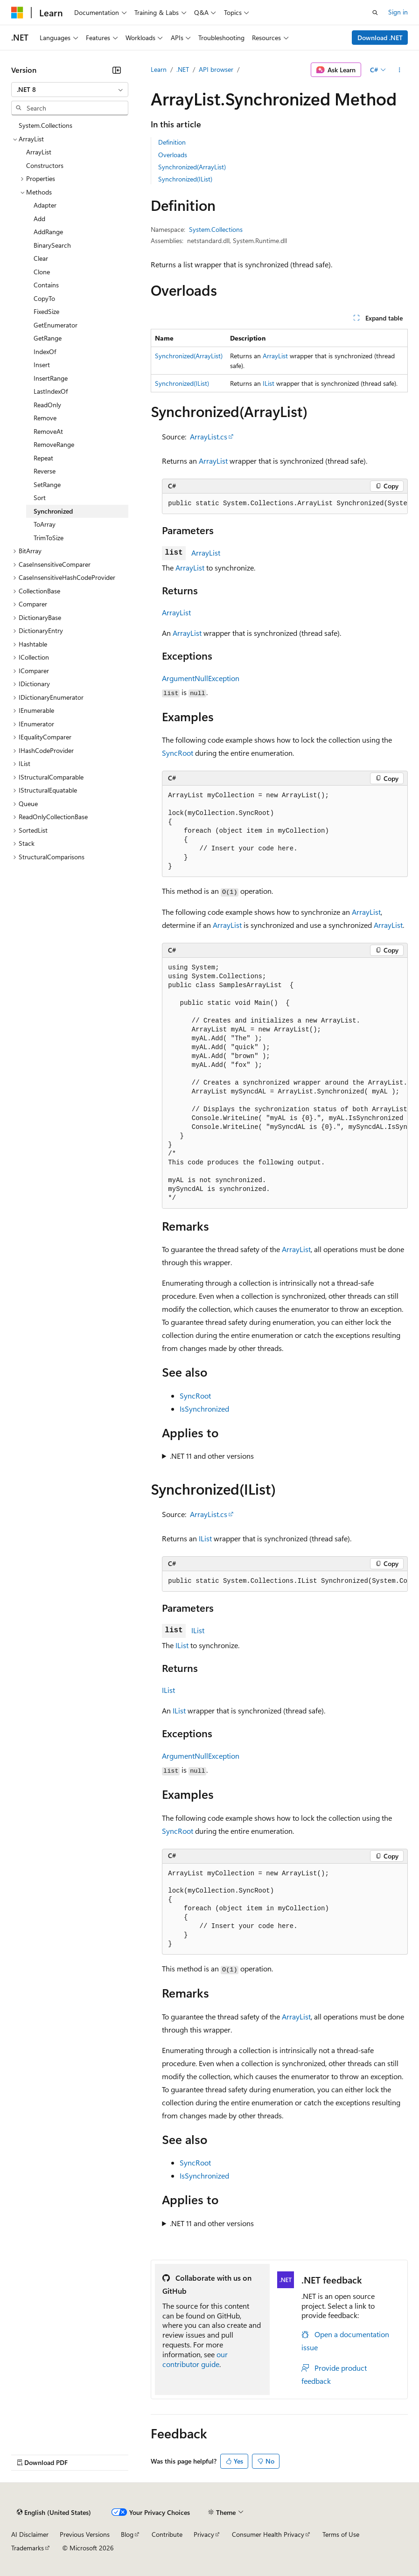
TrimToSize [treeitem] (48, 537)
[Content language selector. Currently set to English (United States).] (54, 2512)
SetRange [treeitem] (47, 484)
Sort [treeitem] (40, 497)
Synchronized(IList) (185, 178)
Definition (172, 142)
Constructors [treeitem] (44, 165)
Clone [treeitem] (42, 271)
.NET (182, 69)
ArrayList (275, 355)
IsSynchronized (204, 1408)
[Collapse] (116, 70)
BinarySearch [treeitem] (52, 245)
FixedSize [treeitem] (46, 311)
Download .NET (380, 37)
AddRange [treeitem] (48, 231)
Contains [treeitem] (46, 284)
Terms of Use (340, 2534)
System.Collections (216, 229)
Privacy (204, 2534)
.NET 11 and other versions (212, 1456)
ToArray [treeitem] (45, 524)
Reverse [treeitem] (45, 470)
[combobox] (69, 89)
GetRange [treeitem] (48, 338)
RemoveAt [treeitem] (48, 431)
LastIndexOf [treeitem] (51, 391)
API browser (216, 69)
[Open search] (375, 12)
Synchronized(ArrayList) (192, 166)
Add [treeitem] (39, 218)
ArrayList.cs (208, 436)
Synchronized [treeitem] (53, 511)
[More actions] (399, 70)
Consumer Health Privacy (268, 2534)
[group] (285, 504)
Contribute (167, 2534)
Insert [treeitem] (42, 364)
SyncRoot (177, 753)
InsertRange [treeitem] (51, 378)
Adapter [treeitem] (45, 205)
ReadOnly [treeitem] (47, 404)
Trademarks (27, 2547)
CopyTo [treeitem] (44, 298)
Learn (159, 69)
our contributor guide (195, 2359)
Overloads (172, 154)
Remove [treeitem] (45, 417)
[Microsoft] (17, 13)
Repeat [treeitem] (43, 457)
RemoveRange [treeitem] (54, 444)
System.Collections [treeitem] (45, 125)
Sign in (398, 11)
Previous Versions (85, 2534)
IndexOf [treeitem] (45, 351)
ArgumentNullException (200, 678)
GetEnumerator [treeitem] (55, 324)
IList (268, 383)
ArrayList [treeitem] (38, 151)
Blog (127, 2534)
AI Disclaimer (30, 2534)
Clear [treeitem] (41, 258)
